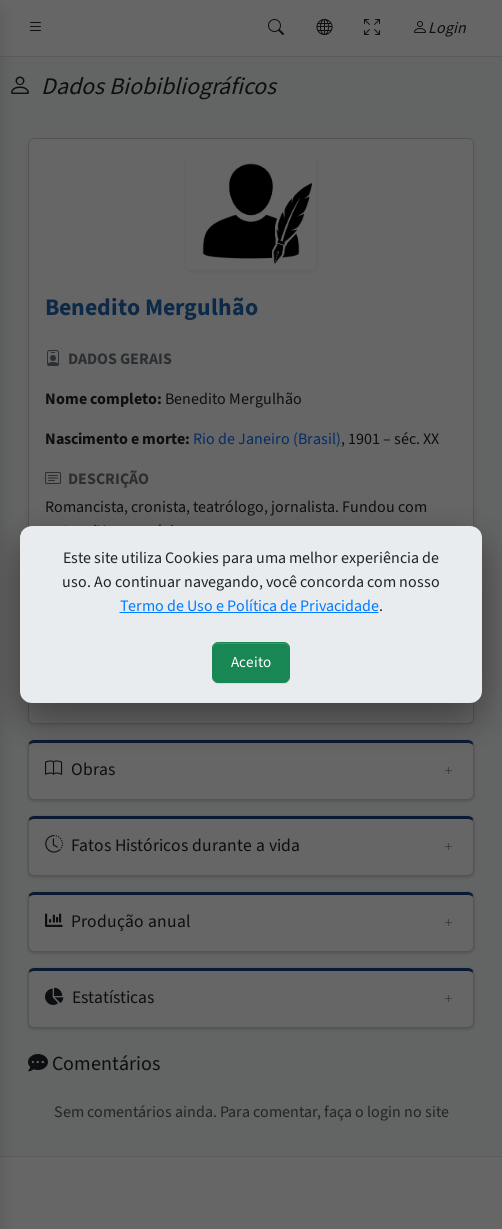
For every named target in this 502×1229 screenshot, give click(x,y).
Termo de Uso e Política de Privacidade (249, 606)
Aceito (251, 662)
